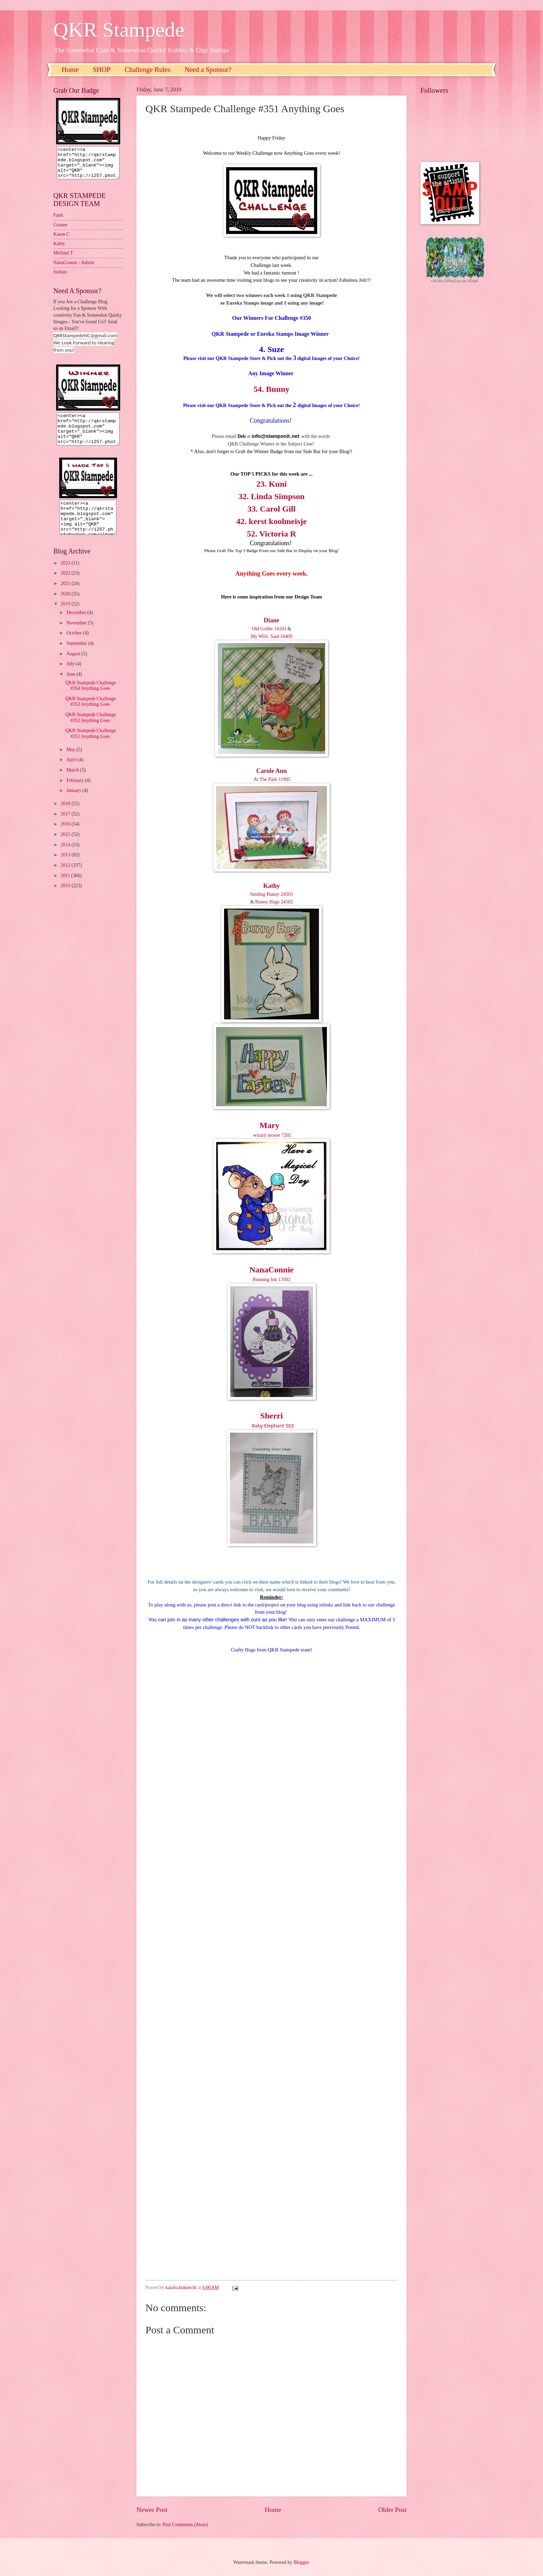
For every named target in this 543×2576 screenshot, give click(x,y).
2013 (66, 867)
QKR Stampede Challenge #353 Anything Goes (90, 714)
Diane (271, 620)
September (77, 655)
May (71, 762)
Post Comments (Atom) (185, 2524)
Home (70, 69)
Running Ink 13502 (272, 1279)
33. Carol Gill (272, 508)
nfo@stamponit (271, 436)
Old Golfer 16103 (269, 628)
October (74, 645)
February (75, 792)
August (73, 666)
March (73, 782)
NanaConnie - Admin (73, 268)
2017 (66, 826)
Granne (60, 231)
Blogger (301, 2562)
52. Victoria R (271, 533)
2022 (66, 585)
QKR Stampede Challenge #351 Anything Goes (90, 745)
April (72, 772)
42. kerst (252, 521)
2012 (66, 877)
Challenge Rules (147, 69)
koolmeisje (287, 521)
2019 (66, 616)
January (74, 802)
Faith (58, 221)
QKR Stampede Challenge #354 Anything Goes (90, 698)
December (76, 625)
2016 (66, 836)
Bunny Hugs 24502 (274, 901)
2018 (66, 816)
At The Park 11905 (272, 779)
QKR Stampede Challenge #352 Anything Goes (90, 730)
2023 (66, 575)
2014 (66, 857)
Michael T (63, 259)
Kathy (271, 885)
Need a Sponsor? (208, 69)
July (70, 676)
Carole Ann (271, 770)
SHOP (101, 69)
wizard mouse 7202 (271, 1135)
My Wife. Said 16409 (272, 636)
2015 (66, 846)
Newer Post (152, 2509)
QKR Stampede (118, 29)
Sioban (59, 278)
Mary (269, 1125)
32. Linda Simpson (271, 496)
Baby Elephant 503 (272, 1425)
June (71, 686)
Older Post (392, 2509)
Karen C (61, 240)
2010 (66, 898)
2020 (66, 606)
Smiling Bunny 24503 (271, 894)
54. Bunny (271, 389)
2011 (66, 888)
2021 (66, 595)
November (77, 635)
